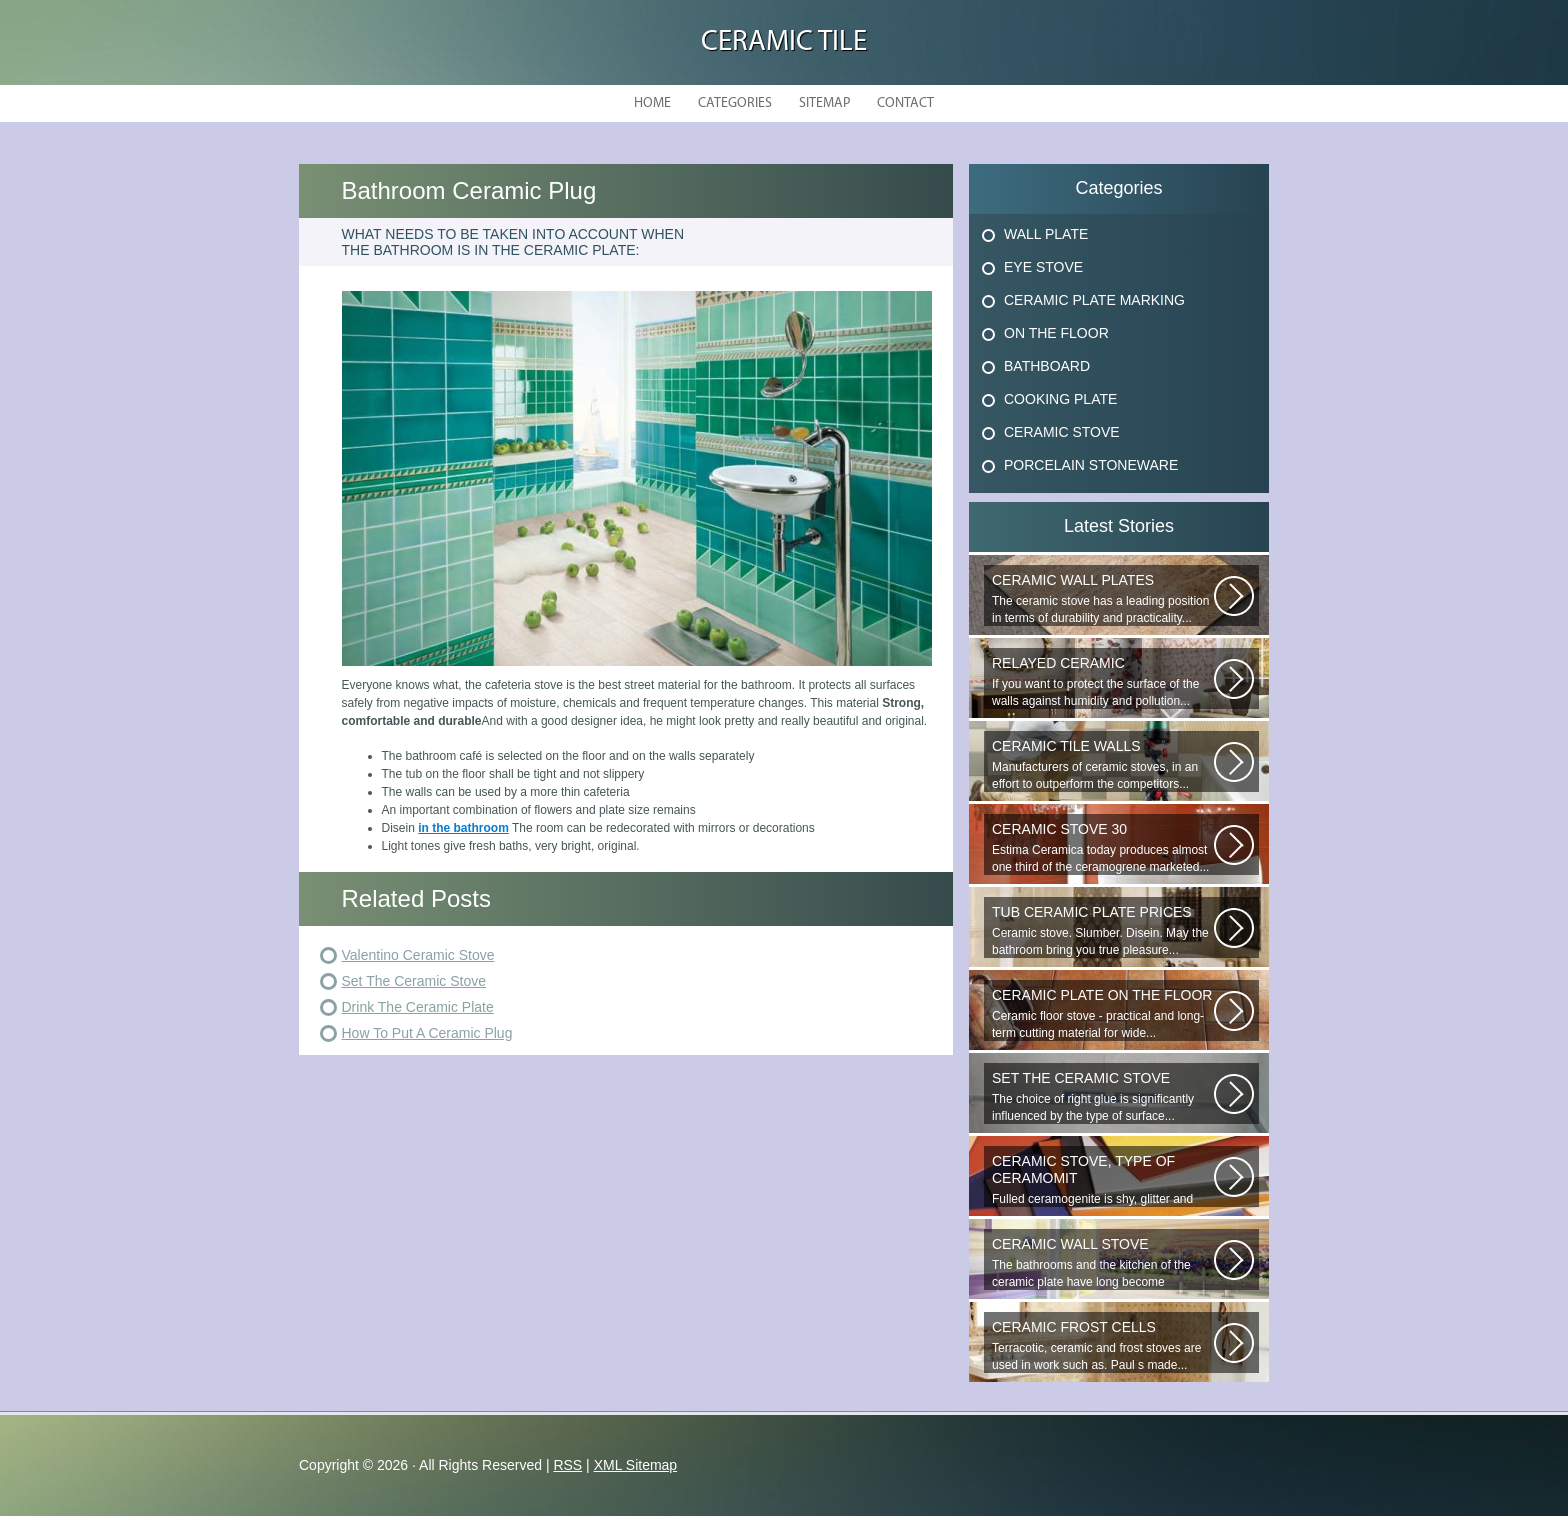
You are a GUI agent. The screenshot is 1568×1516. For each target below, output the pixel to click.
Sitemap (824, 103)
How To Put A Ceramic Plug (427, 1033)
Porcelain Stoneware (1091, 465)
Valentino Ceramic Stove (418, 955)
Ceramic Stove (1062, 432)
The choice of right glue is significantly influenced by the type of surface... (1103, 1096)
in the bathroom (463, 828)
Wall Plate (1046, 234)
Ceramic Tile (784, 42)
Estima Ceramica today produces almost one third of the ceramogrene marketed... (1103, 847)
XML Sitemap (636, 1465)
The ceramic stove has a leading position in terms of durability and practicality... (1103, 598)
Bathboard (1047, 366)
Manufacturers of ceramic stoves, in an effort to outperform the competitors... (1103, 764)
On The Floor (1056, 333)
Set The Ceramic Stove (414, 981)
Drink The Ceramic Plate (418, 1007)
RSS (567, 1465)
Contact (905, 103)
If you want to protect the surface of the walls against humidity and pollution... (1103, 681)
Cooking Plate (1060, 399)
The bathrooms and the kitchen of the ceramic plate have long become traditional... (1103, 1263)
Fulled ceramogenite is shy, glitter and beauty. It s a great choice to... (1103, 1180)
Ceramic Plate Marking (1094, 300)
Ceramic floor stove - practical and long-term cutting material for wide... (1103, 1013)
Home (652, 103)
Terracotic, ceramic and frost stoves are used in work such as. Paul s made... (1103, 1345)
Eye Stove (1043, 267)
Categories (735, 103)
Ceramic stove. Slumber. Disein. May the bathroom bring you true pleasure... (1103, 930)
